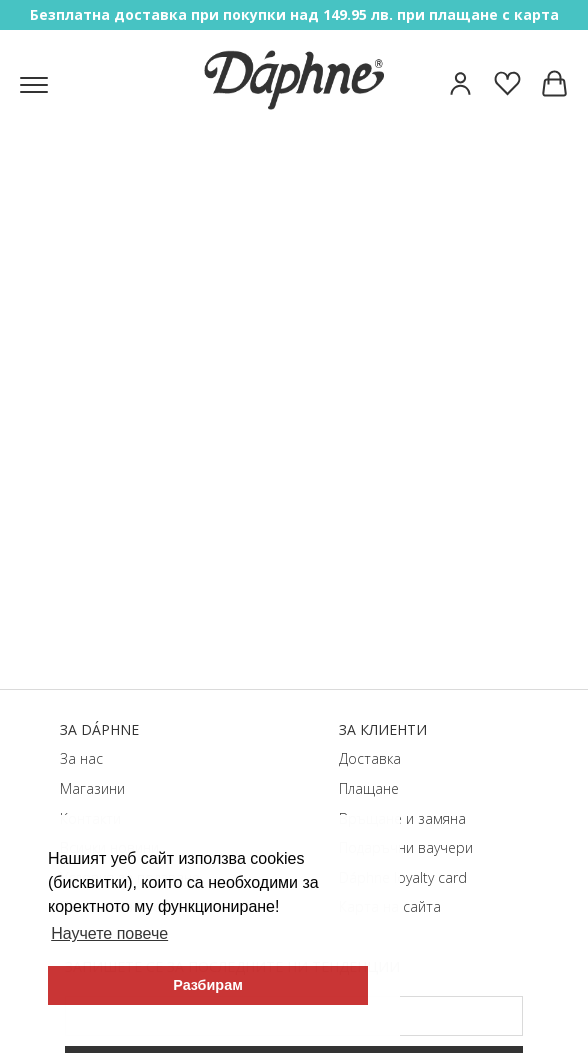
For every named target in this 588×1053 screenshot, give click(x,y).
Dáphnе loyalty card (403, 877)
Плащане (369, 788)
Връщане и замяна (402, 818)
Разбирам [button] (208, 985)
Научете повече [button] (109, 933)
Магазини (92, 788)
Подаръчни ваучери (406, 847)
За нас (81, 758)
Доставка (370, 758)
